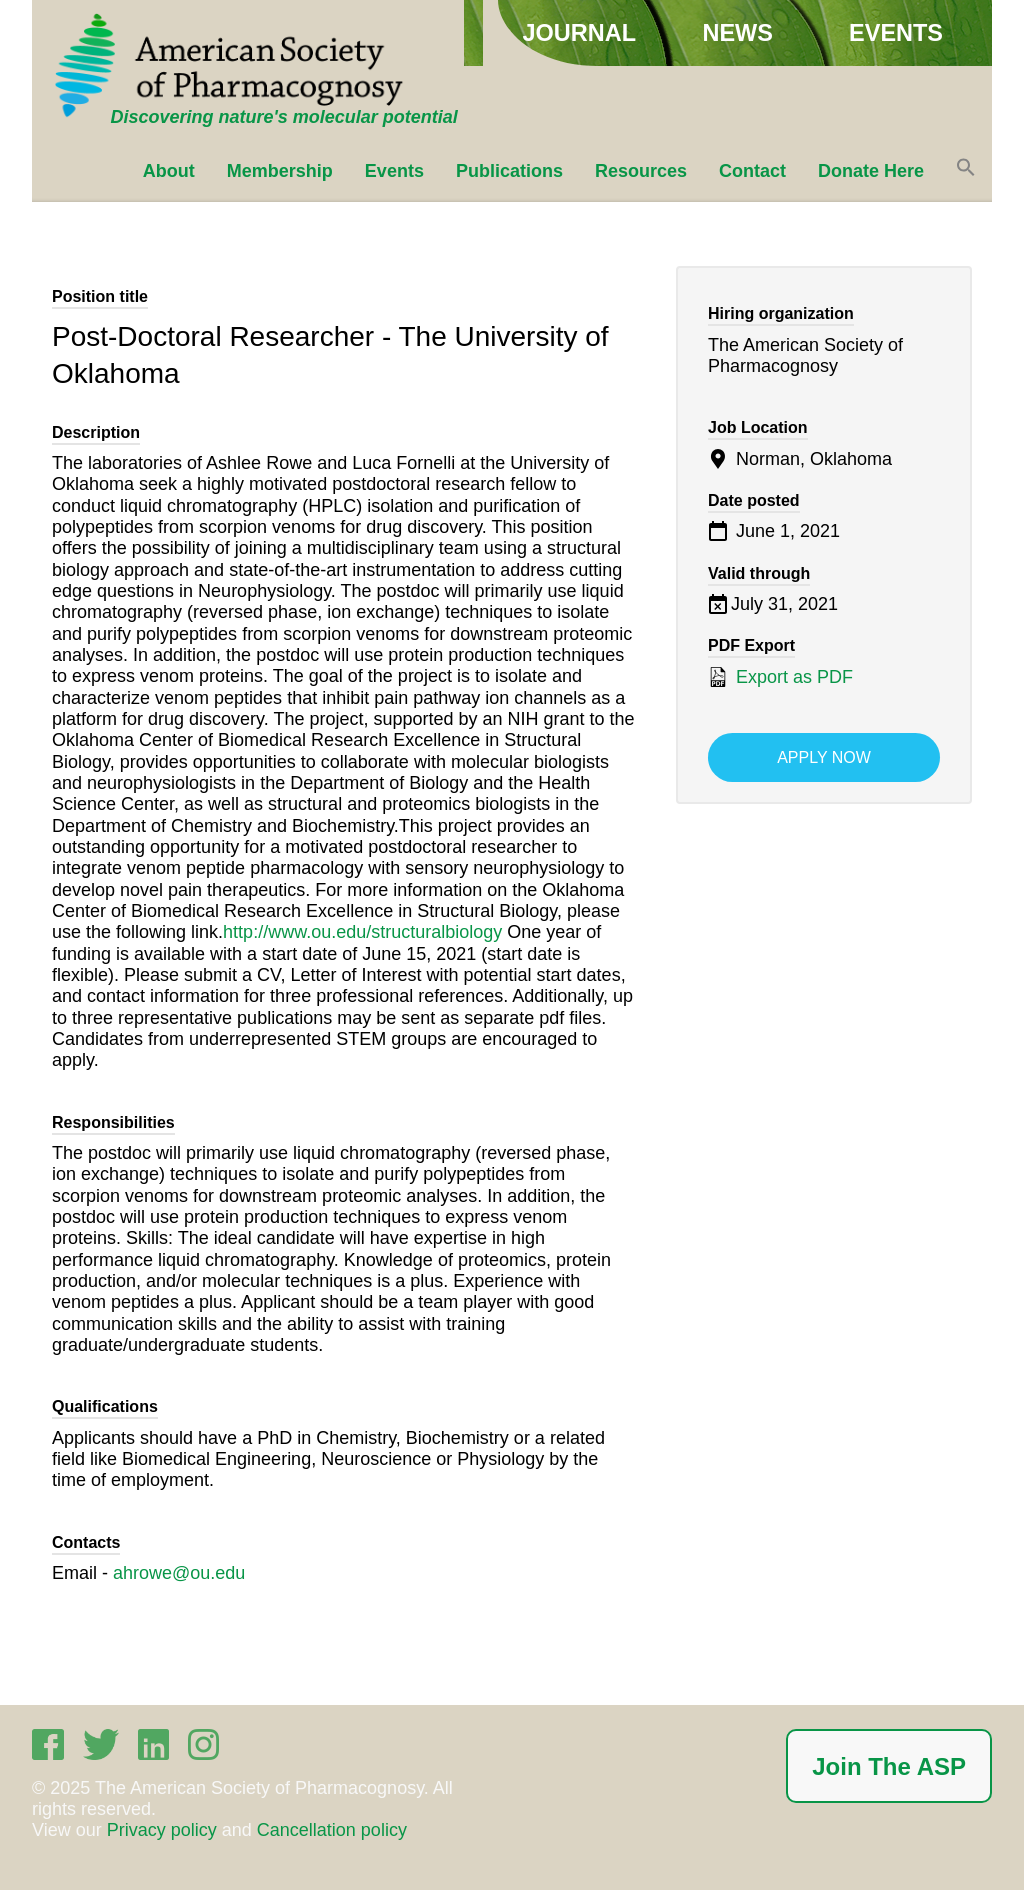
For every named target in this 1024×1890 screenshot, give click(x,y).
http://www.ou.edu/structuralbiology (362, 932)
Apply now (824, 757)
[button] (966, 171)
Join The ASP (889, 1766)
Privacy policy (162, 1830)
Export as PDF (780, 677)
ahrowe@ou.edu (179, 1573)
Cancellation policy (332, 1830)
